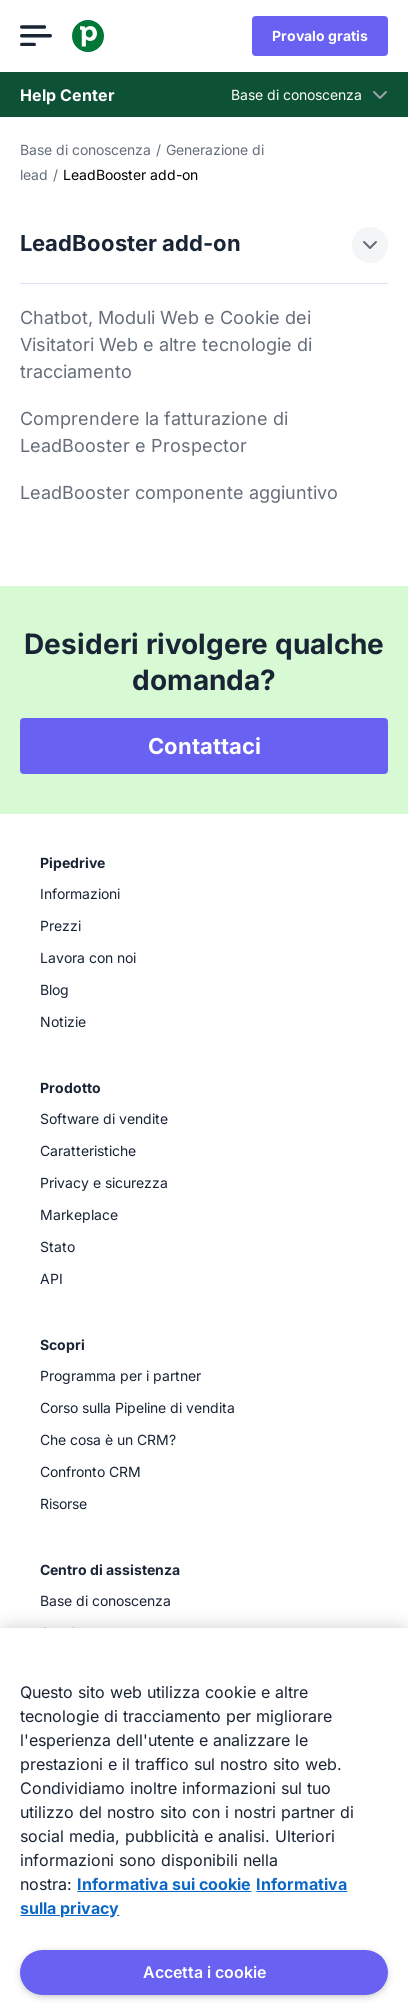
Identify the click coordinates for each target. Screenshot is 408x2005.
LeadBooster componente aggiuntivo (179, 492)
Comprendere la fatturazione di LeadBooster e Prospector (154, 432)
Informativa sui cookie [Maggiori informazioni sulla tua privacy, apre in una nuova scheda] (164, 1884)
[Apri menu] (36, 36)
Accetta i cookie (204, 1972)
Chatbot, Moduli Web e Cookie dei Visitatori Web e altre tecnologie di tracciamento (166, 344)
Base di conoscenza (85, 149)
